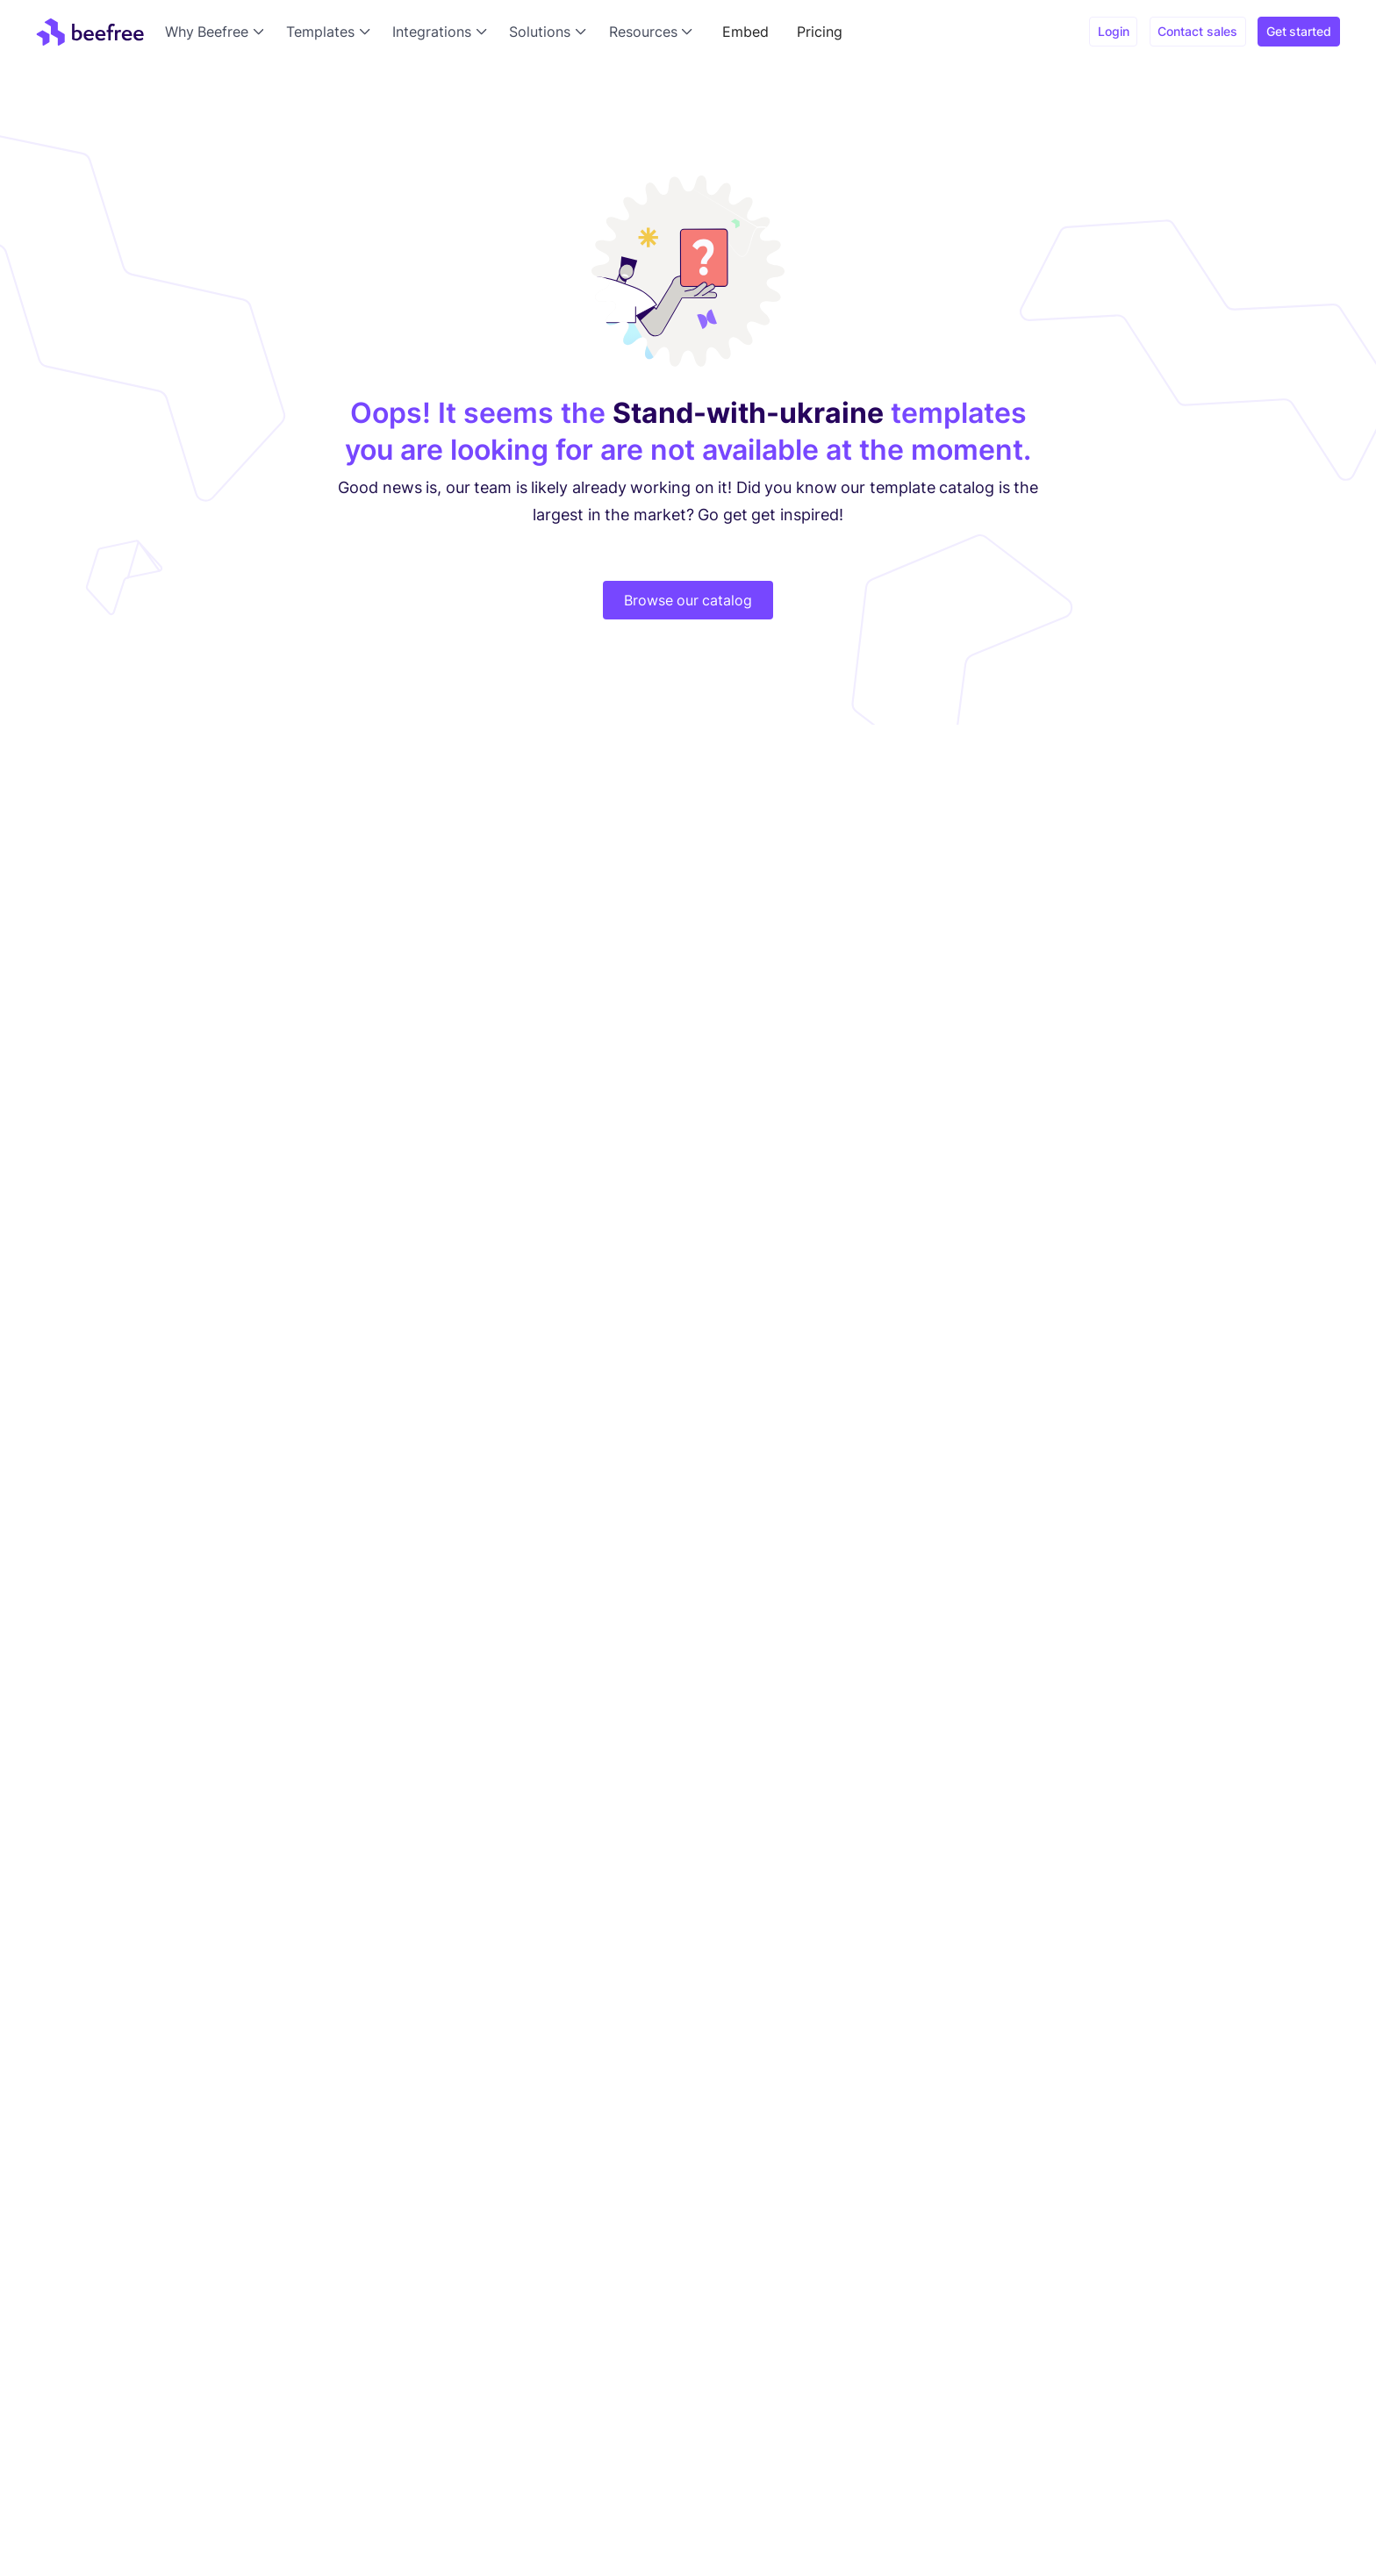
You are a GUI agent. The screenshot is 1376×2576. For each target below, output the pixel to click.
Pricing (819, 31)
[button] (218, 31)
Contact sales (1197, 31)
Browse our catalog (688, 600)
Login (1113, 31)
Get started (1299, 31)
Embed (745, 31)
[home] (90, 32)
